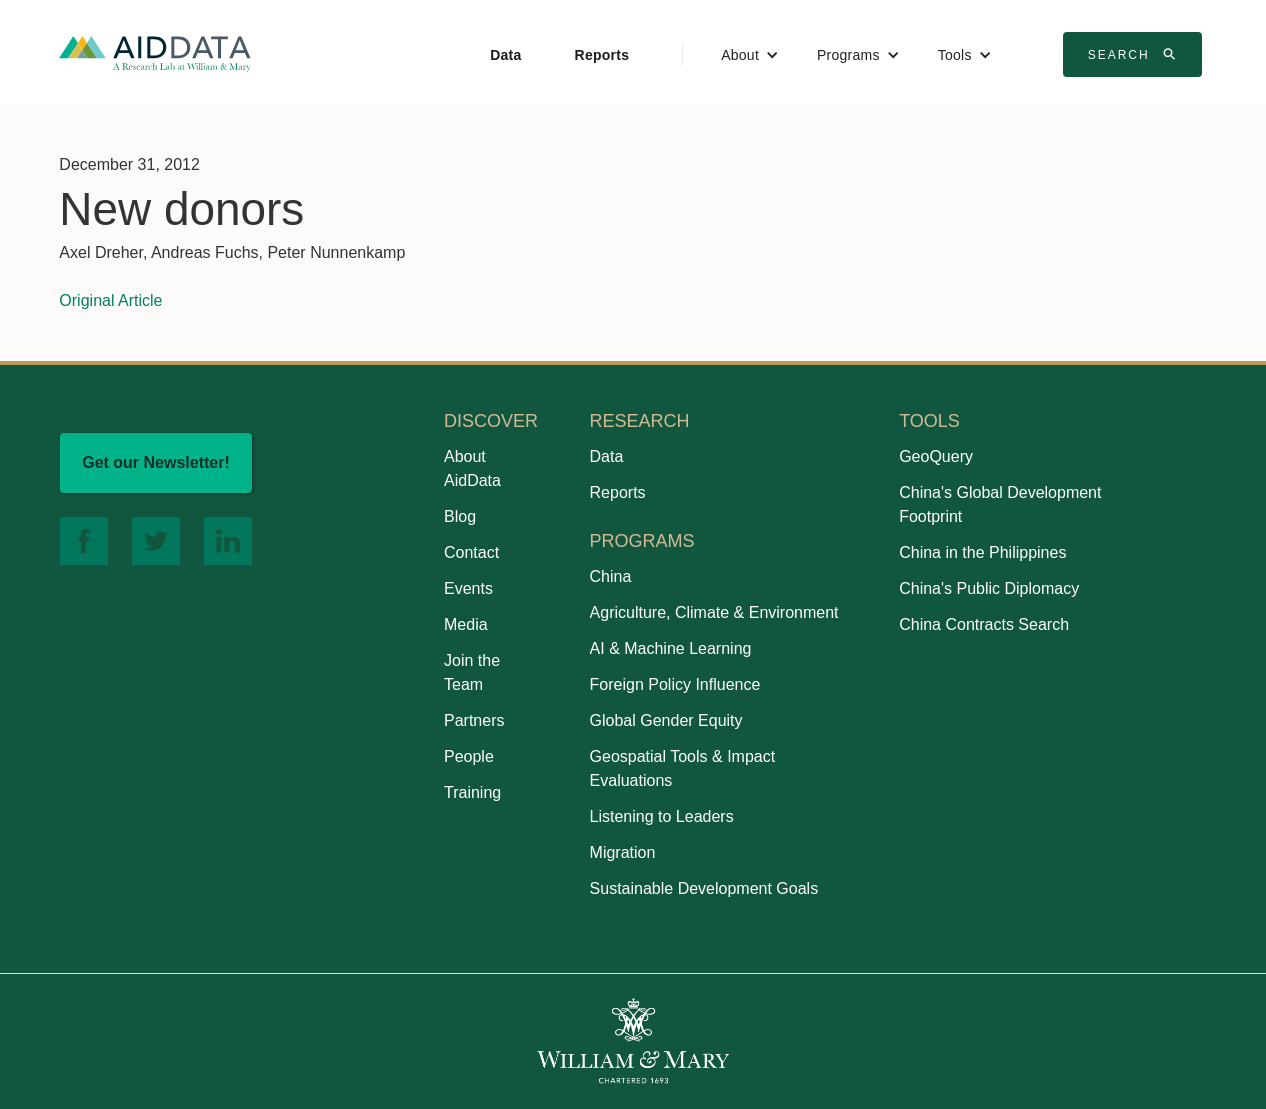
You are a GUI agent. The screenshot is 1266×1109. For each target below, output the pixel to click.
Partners (474, 720)
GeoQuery (936, 456)
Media (466, 624)
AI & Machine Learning (671, 648)
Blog (460, 516)
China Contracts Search (984, 624)
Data (505, 55)
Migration (623, 852)
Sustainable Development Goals (704, 888)
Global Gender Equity (666, 720)
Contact (471, 552)
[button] (750, 55)
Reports (602, 55)
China (611, 576)
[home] (155, 52)
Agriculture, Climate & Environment (714, 612)
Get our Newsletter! (156, 462)
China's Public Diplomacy (989, 588)
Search (1135, 54)
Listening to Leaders (662, 816)
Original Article (110, 300)
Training (472, 792)
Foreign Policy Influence (675, 684)
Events (468, 588)
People (469, 756)
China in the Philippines (982, 552)
